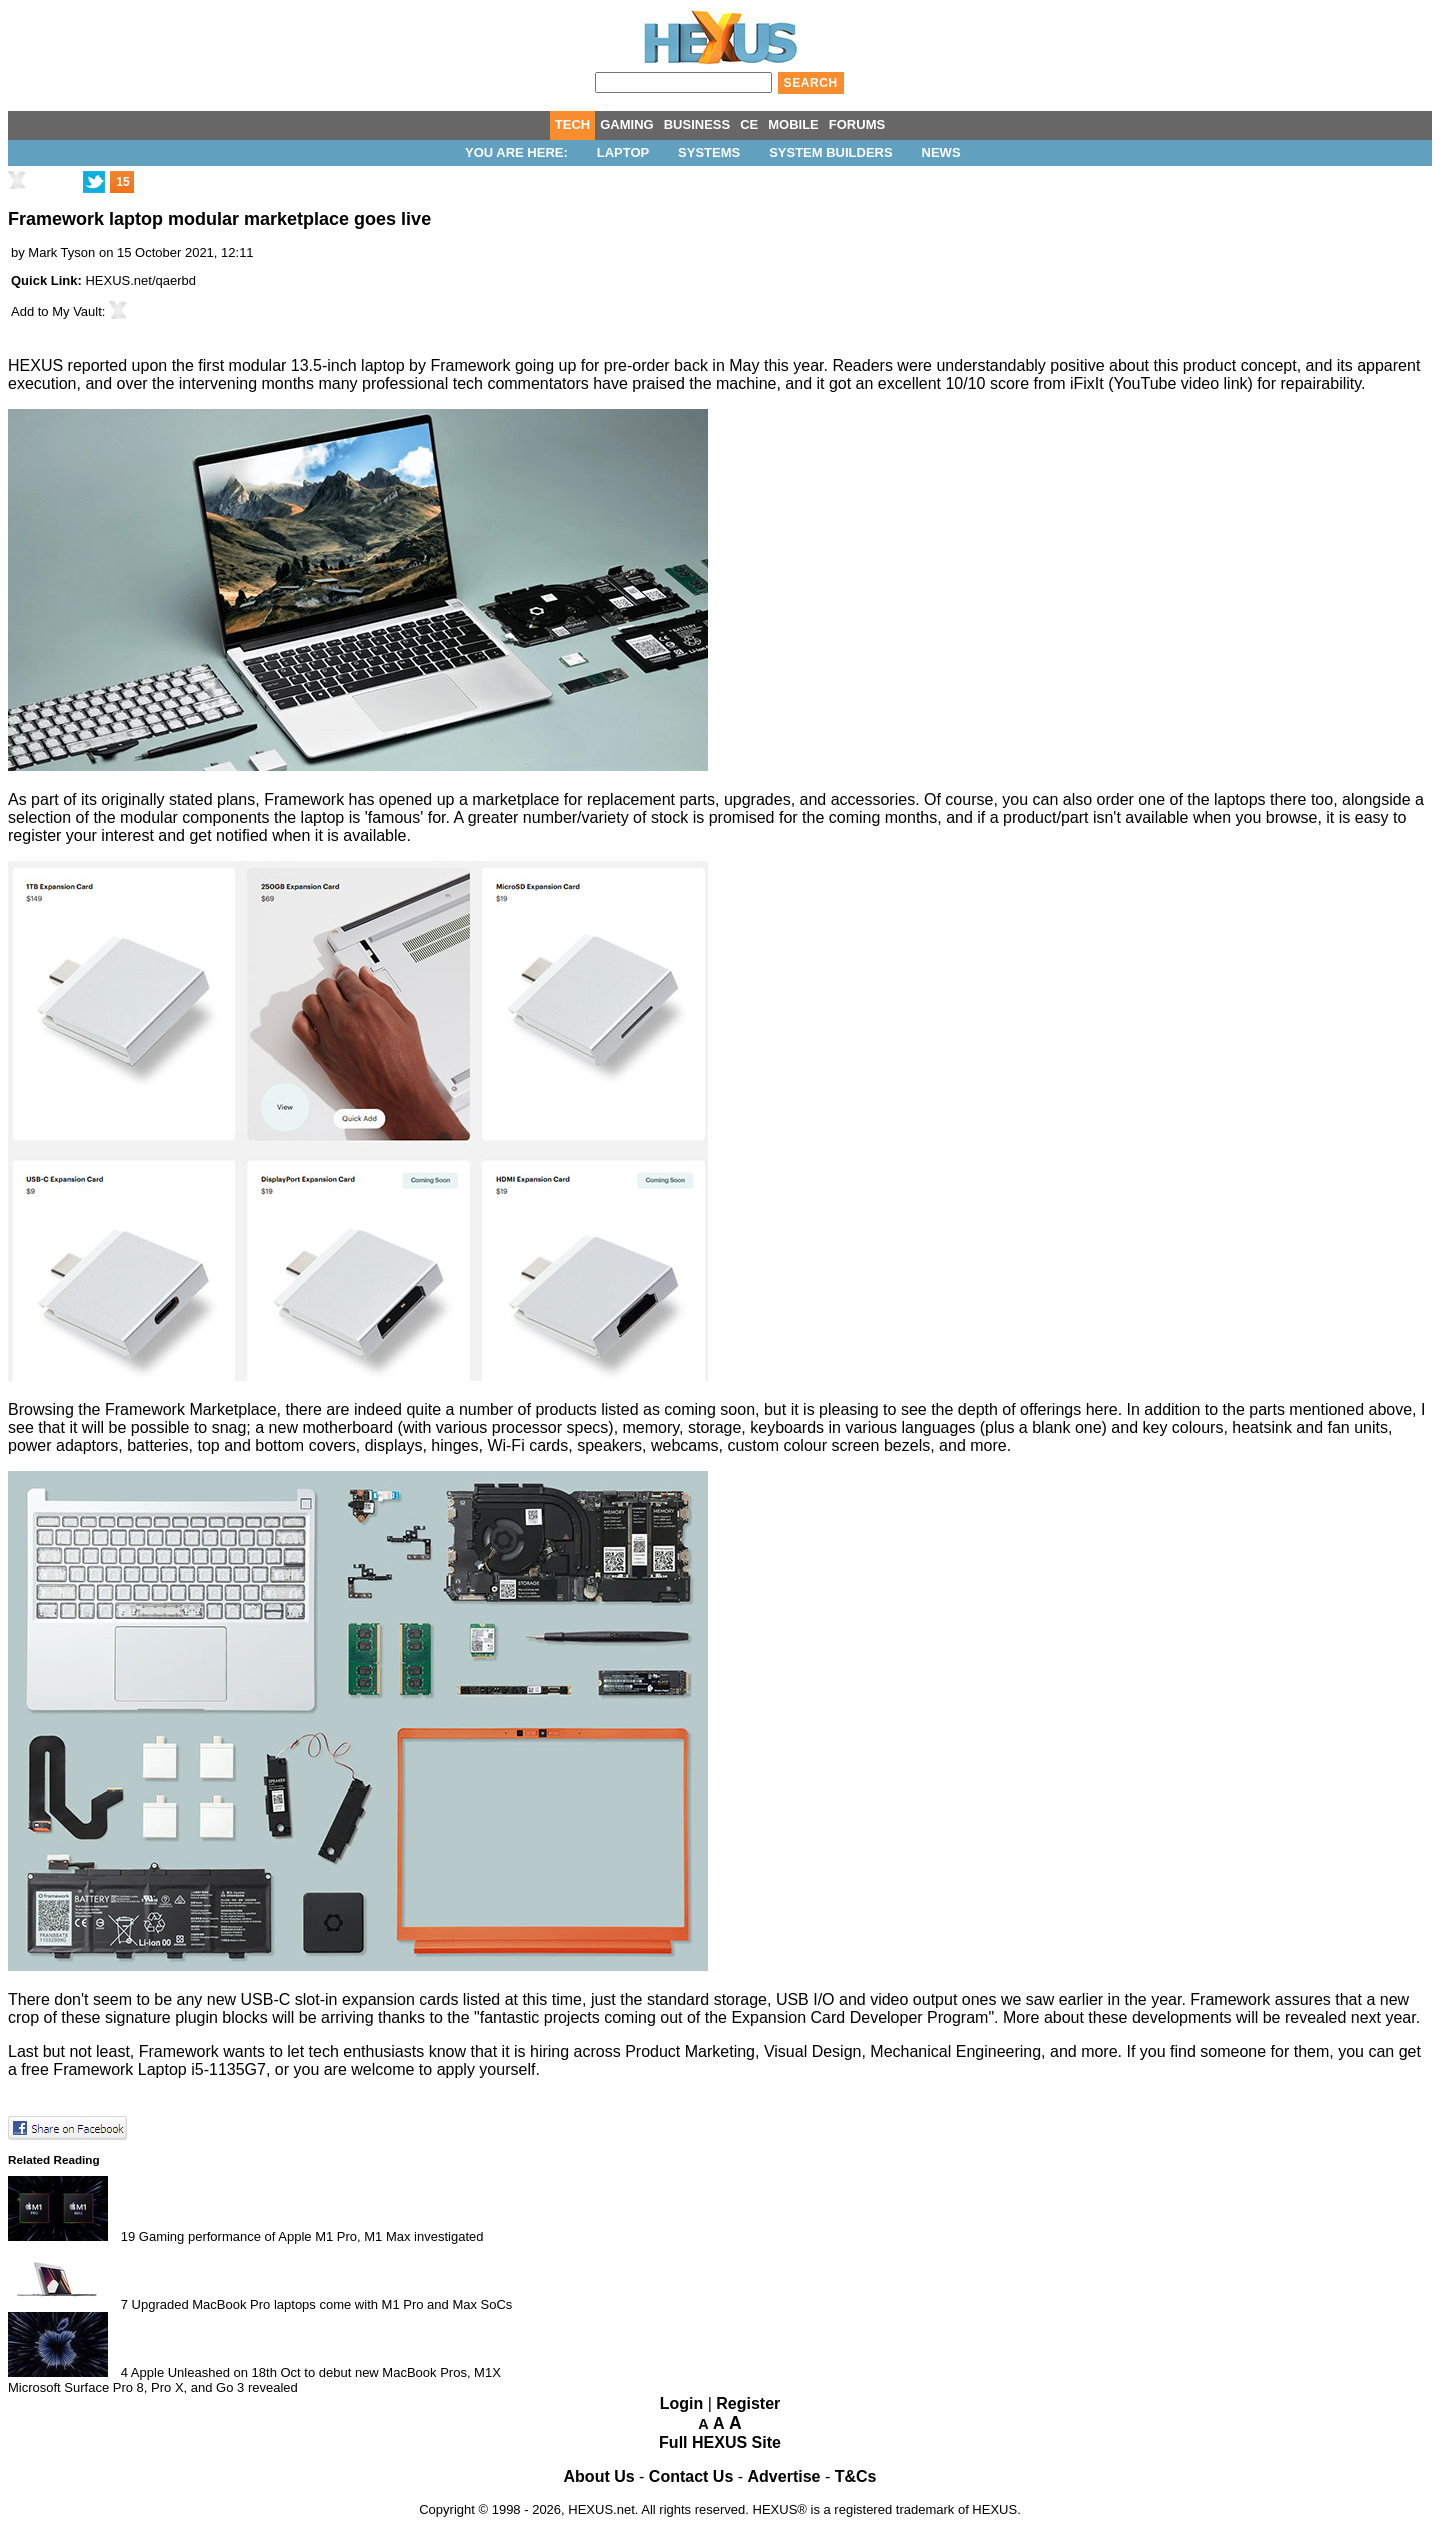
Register (748, 2403)
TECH (572, 124)
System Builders (831, 152)
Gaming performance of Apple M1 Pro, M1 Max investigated (311, 2236)
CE (749, 124)
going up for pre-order (592, 365)
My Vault (77, 311)
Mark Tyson (61, 252)
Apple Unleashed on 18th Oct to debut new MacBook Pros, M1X (316, 2372)
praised (658, 383)
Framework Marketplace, (193, 1409)
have (610, 383)
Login (682, 2403)
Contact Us (691, 2476)
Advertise (784, 2476)
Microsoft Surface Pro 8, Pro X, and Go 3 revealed (153, 2387)
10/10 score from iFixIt (1024, 383)
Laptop (623, 152)
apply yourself (486, 2069)
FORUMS (857, 124)
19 (128, 2236)
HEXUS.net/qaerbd (140, 280)
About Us (599, 2476)
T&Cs (856, 2476)
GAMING (626, 124)
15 (122, 182)
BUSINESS (697, 124)
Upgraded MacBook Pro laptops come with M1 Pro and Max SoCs (322, 2304)
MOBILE (793, 124)
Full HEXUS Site (720, 2442)
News (941, 152)
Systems (709, 152)
